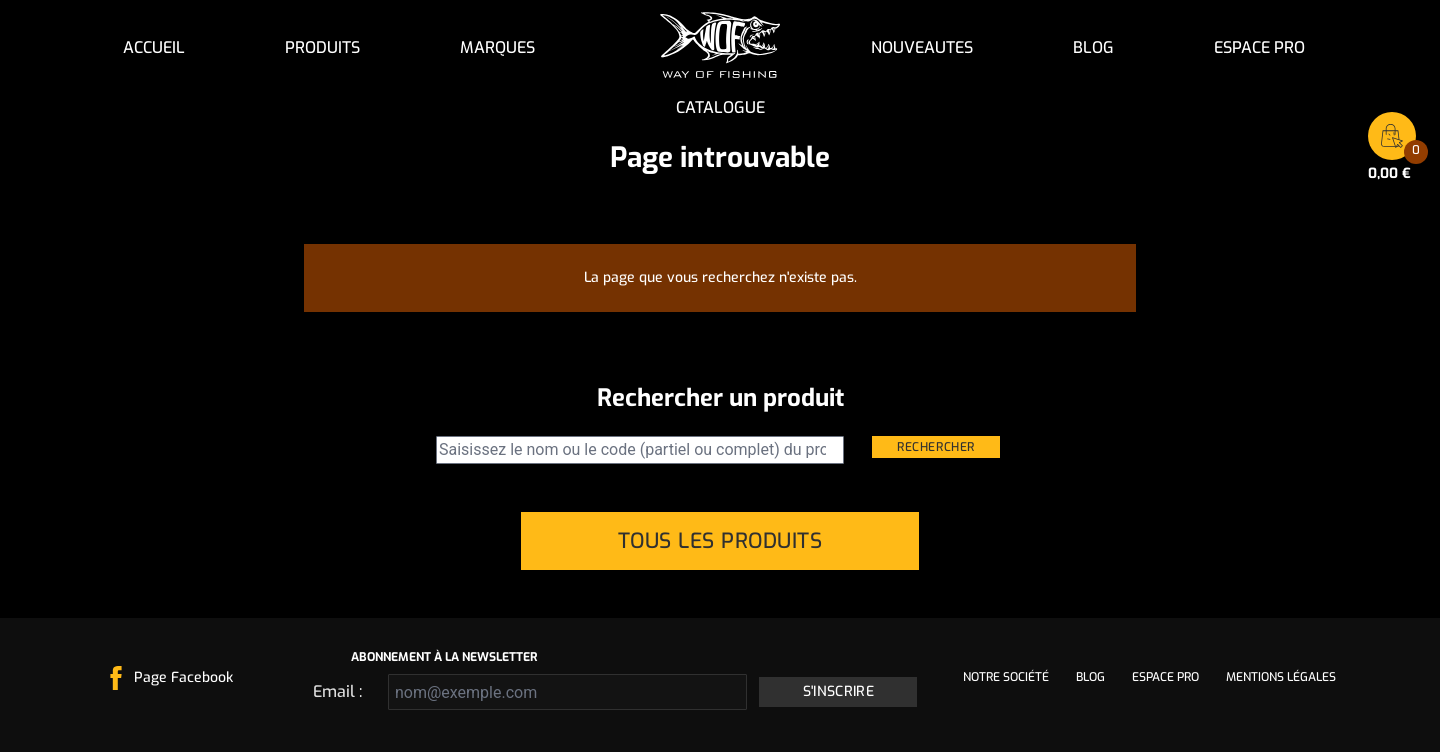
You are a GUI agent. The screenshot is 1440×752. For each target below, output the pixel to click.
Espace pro (1259, 47)
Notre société (1006, 677)
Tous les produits (720, 541)
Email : (337, 691)
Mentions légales (1281, 677)
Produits (322, 47)
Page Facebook (183, 677)
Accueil (154, 47)
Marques (497, 47)
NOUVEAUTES (922, 47)
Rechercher (936, 447)
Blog (1093, 47)
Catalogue (720, 107)
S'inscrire (839, 691)
